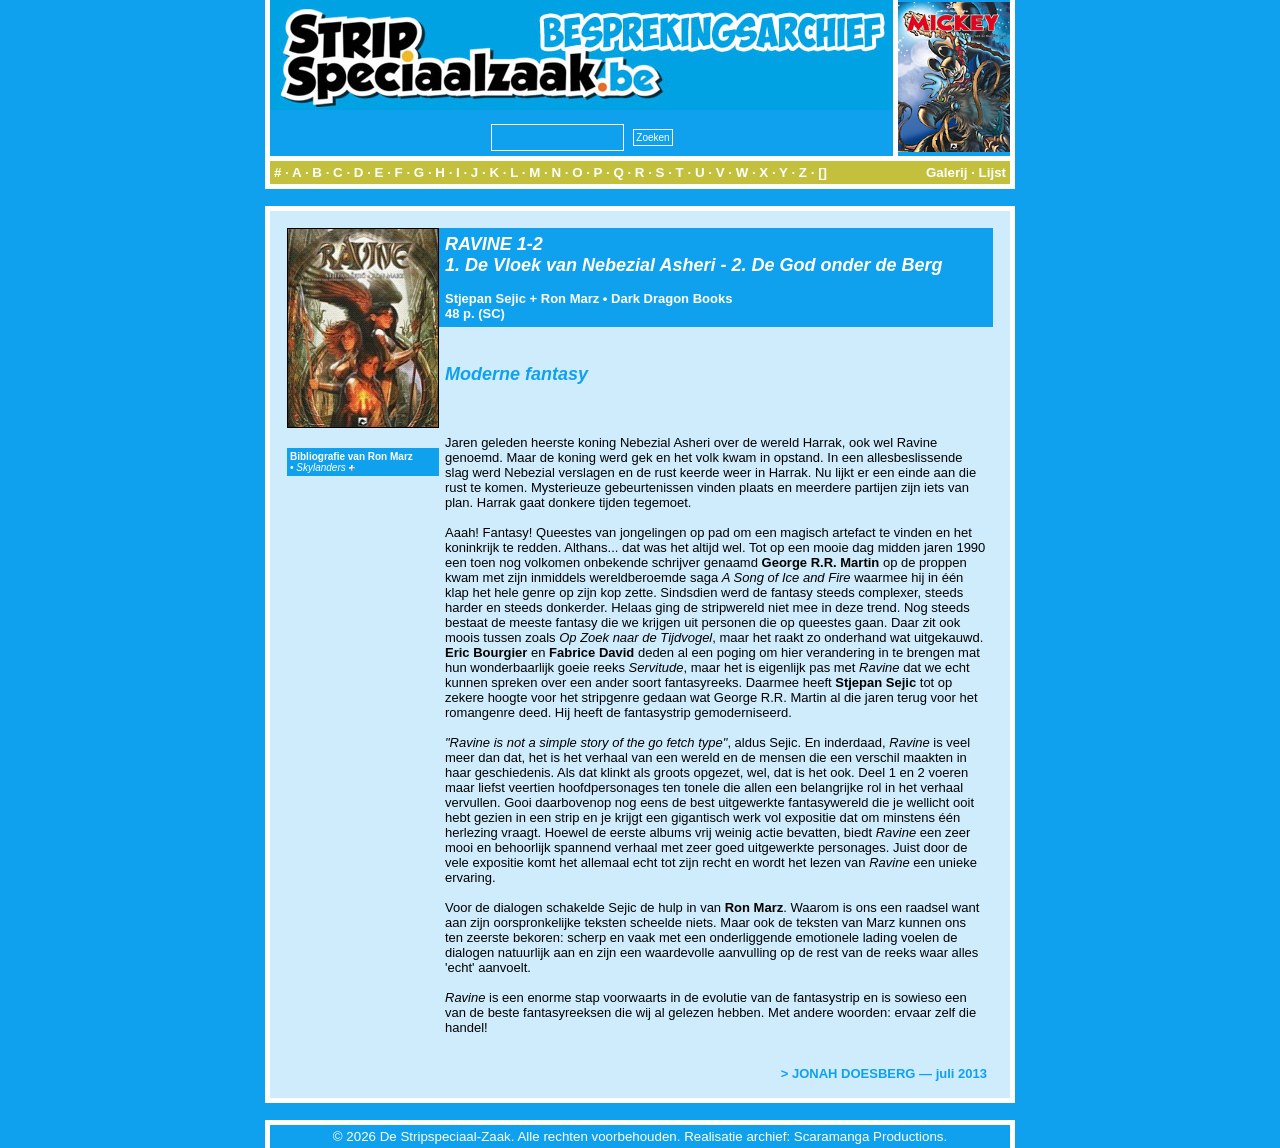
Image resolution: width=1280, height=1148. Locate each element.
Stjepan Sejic (485, 298)
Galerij (947, 172)
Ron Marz (570, 298)
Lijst (992, 172)
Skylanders (325, 467)
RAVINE (478, 244)
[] (822, 172)
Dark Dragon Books (671, 298)
